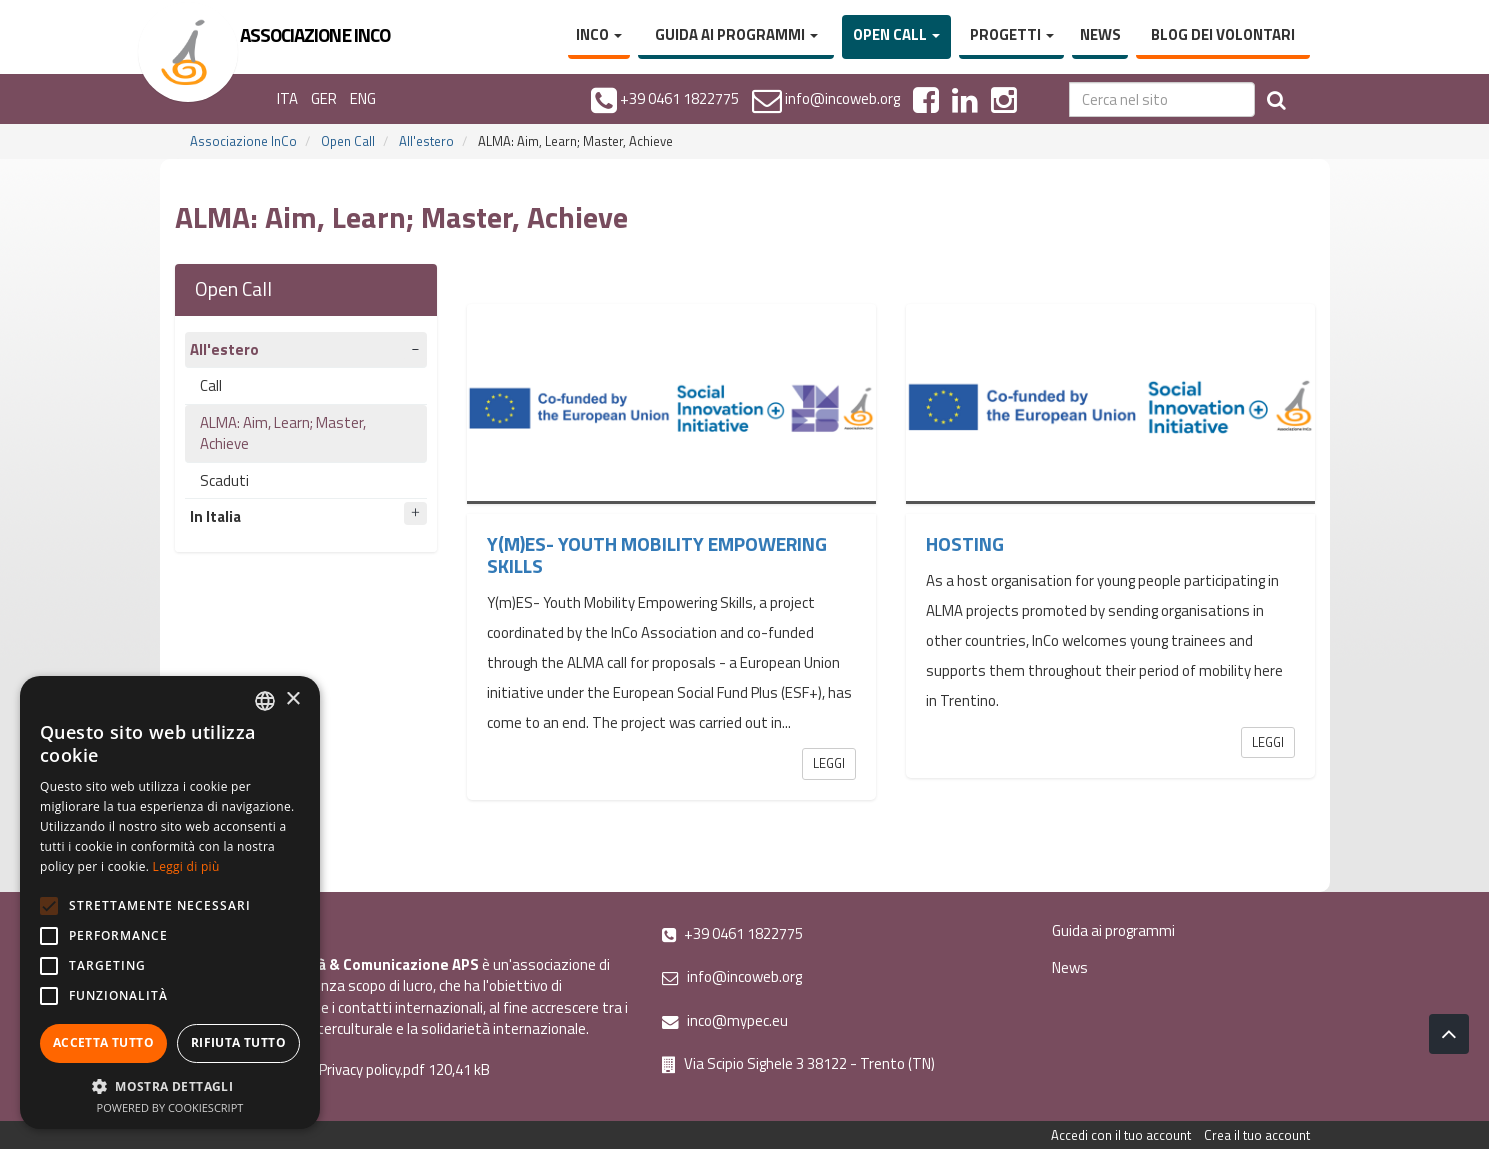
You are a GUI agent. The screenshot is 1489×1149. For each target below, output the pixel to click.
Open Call (896, 34)
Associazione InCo (243, 141)
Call (211, 385)
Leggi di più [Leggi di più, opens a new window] (186, 866)
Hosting (965, 544)
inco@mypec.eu (725, 1020)
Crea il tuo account (1257, 1135)
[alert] (170, 902)
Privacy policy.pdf (372, 1069)
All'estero (426, 141)
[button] (170, 1085)
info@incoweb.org (732, 976)
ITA (287, 98)
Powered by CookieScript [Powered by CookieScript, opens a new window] (170, 1107)
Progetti (1012, 34)
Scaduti (224, 480)
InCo (599, 34)
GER (324, 98)
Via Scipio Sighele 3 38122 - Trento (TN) (798, 1063)
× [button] (292, 699)
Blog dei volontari (1223, 34)
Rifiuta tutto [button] (238, 1042)
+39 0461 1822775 (732, 933)
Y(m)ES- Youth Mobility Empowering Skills (657, 554)
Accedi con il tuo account (1121, 1135)
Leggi (829, 763)
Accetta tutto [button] (103, 1042)
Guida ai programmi (736, 34)
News (1100, 34)
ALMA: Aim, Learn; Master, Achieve (283, 433)
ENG (363, 98)
